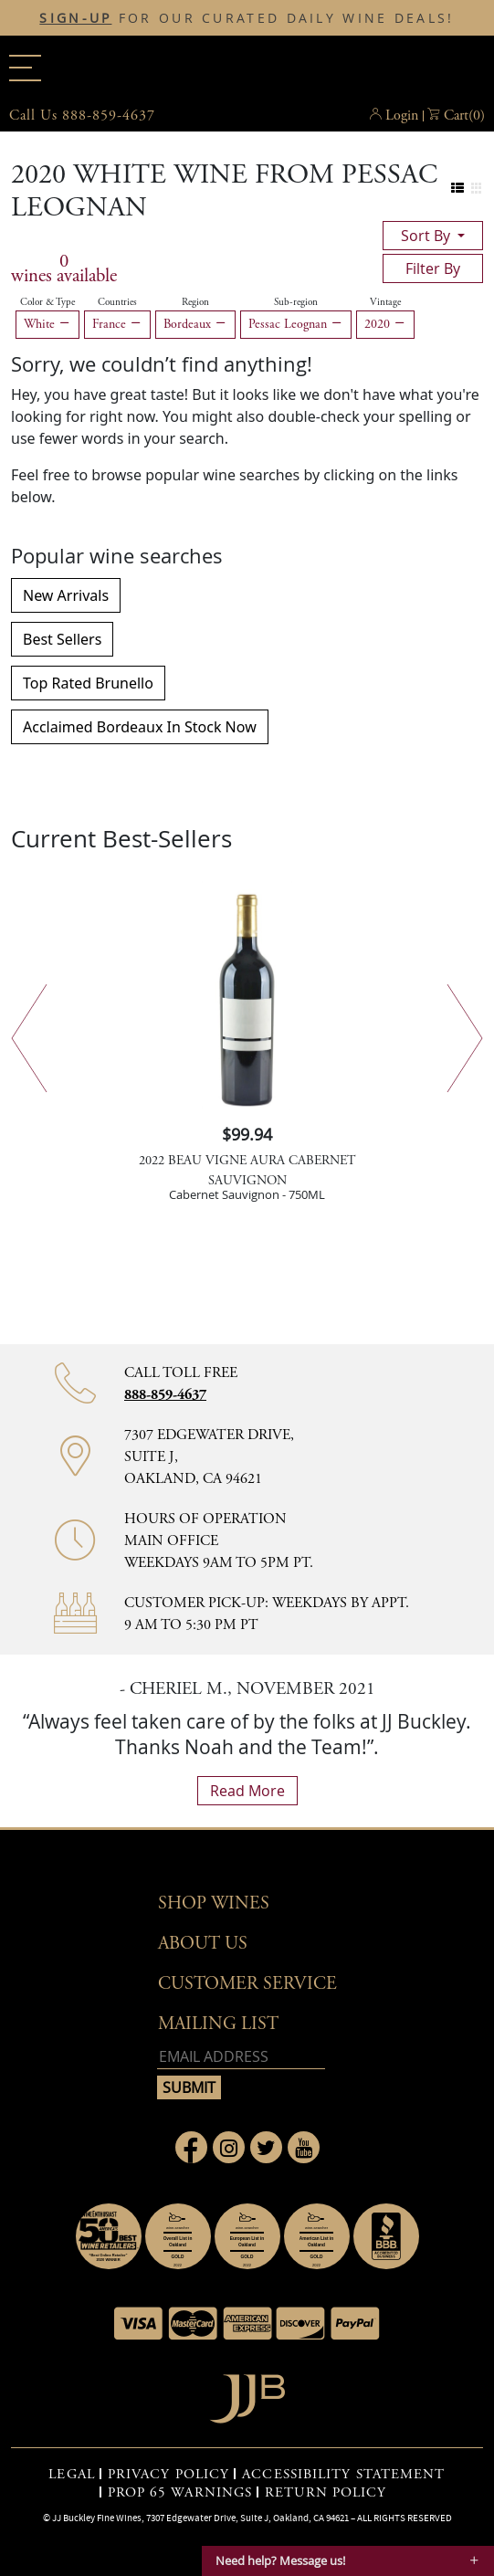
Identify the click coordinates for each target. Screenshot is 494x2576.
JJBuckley (247, 67)
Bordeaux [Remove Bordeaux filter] (195, 324)
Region (195, 302)
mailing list (218, 2024)
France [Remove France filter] (117, 324)
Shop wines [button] (213, 1903)
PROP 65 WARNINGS (180, 2493)
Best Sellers (62, 639)
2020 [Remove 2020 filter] (385, 324)
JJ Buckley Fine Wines (97, 2517)
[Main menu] (25, 68)
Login (401, 115)
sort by (427, 236)
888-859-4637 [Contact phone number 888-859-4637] (165, 1394)
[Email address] (241, 2057)
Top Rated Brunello (88, 683)
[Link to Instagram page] (229, 2147)
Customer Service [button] (247, 1983)
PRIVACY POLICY (168, 2474)
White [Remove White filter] (47, 324)
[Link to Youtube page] (304, 2147)
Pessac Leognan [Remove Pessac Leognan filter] (295, 324)
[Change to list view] (458, 188)
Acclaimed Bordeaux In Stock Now (140, 727)
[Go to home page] (247, 2394)
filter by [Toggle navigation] (432, 268)
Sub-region (296, 302)
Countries (117, 302)
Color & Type (47, 302)
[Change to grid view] (476, 188)
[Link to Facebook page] (191, 2147)
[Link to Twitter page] (266, 2147)
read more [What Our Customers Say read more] (247, 1791)
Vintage (385, 302)
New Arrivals (66, 595)
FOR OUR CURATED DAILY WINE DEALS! (246, 18)
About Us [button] (202, 1943)
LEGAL (71, 2474)
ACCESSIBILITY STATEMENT (343, 2474)
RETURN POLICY (325, 2493)
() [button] (464, 116)
